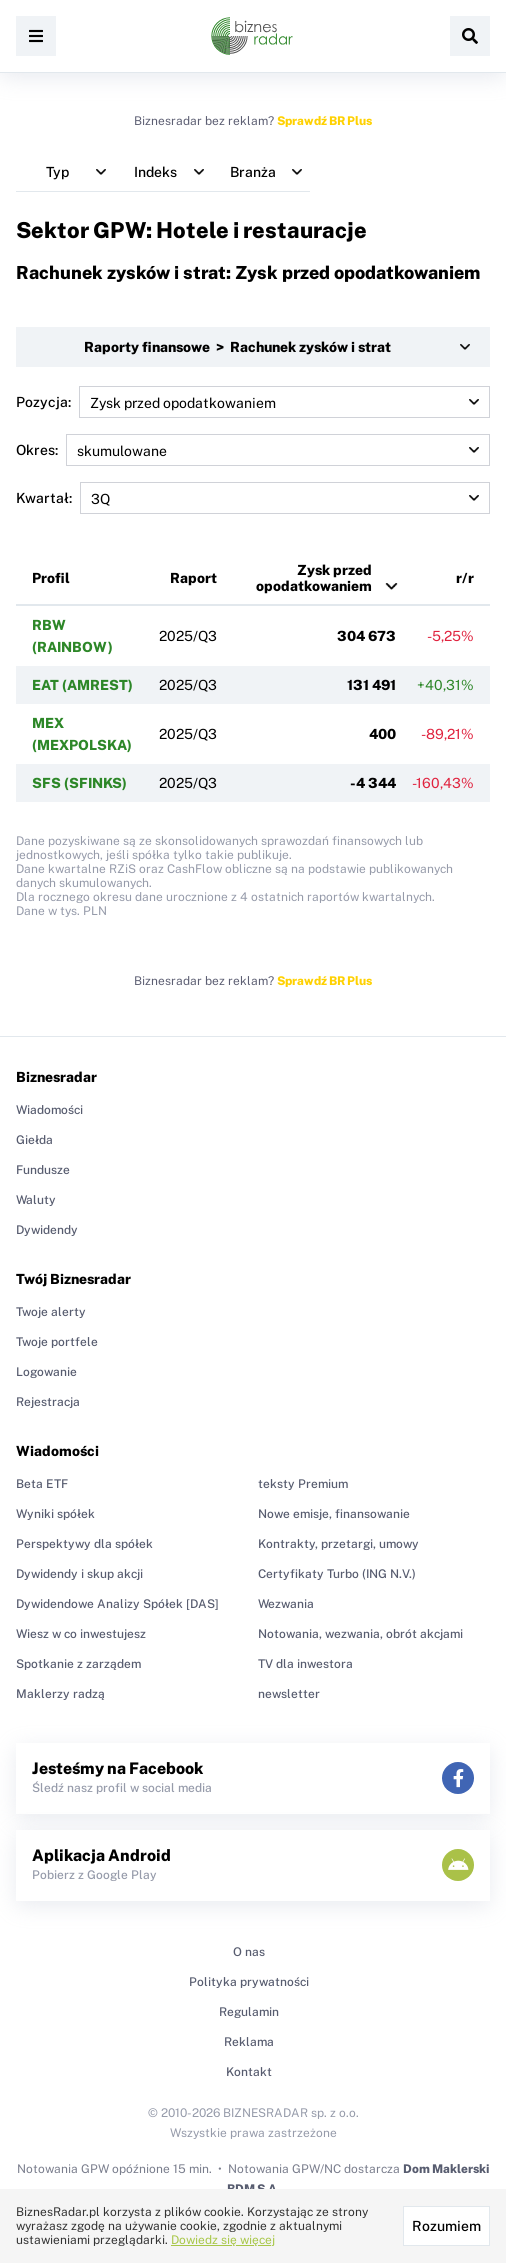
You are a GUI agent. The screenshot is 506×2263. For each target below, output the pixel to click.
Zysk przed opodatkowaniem (314, 578)
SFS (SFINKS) (79, 783)
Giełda (34, 1140)
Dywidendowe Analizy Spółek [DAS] (117, 1604)
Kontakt (249, 2072)
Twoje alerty (51, 1312)
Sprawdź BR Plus (324, 121)
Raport (193, 578)
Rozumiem (446, 2226)
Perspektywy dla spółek (84, 1544)
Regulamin (249, 2012)
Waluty (36, 1200)
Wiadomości (49, 1110)
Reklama (249, 2042)
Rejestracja (48, 1402)
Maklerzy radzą (60, 1694)
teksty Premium (303, 1484)
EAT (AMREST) (82, 685)
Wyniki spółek (55, 1514)
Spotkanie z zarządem (78, 1664)
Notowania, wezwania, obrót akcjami (360, 1634)
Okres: (253, 450)
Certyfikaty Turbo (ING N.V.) (337, 1574)
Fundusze (43, 1170)
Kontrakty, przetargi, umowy (338, 1544)
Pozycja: (253, 402)
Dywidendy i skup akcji (79, 1574)
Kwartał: (253, 498)
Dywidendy (47, 1230)
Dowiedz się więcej (223, 2240)
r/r (465, 578)
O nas (249, 1952)
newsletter (289, 1694)
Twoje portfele (57, 1342)
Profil (51, 578)
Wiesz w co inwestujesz (81, 1634)
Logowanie (46, 1372)
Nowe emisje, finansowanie (334, 1514)
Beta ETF (42, 1484)
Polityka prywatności (249, 1982)
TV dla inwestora (305, 1664)
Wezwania (286, 1604)
